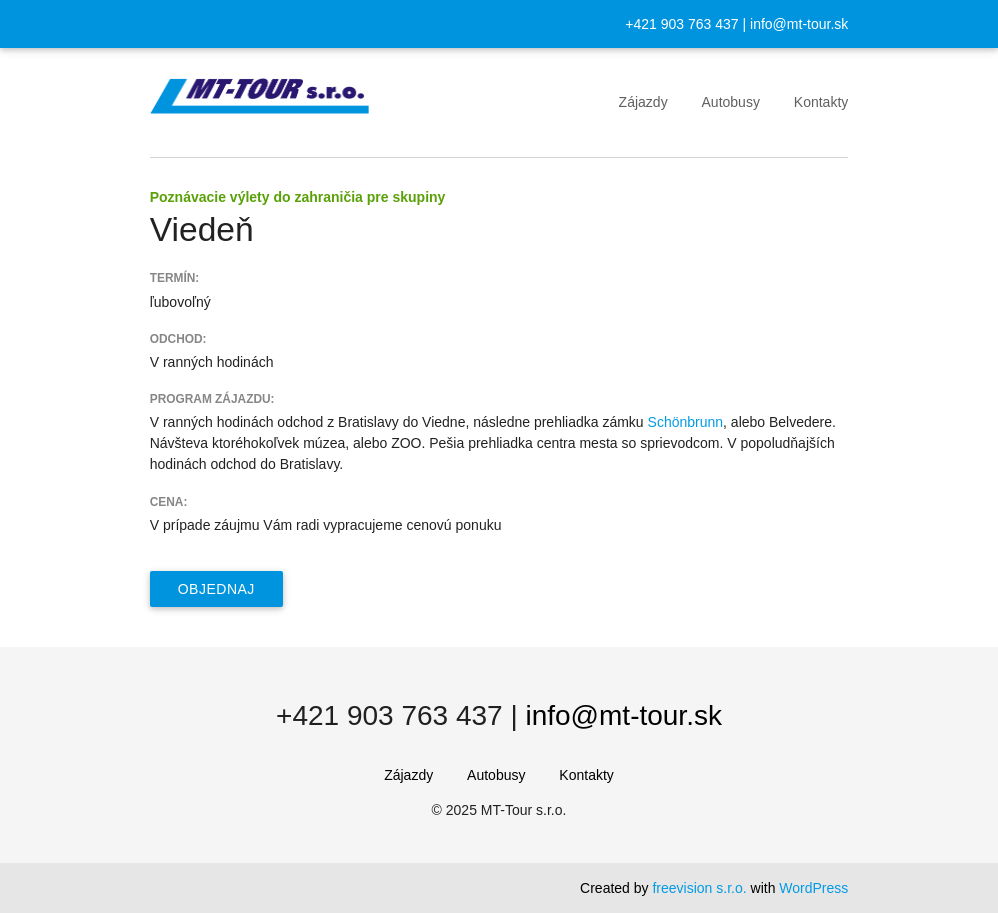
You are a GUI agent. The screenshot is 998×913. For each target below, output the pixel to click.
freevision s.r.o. (699, 888)
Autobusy (731, 102)
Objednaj (216, 589)
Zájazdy (643, 102)
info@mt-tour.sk (799, 24)
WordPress (813, 888)
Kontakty (821, 102)
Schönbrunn (686, 422)
